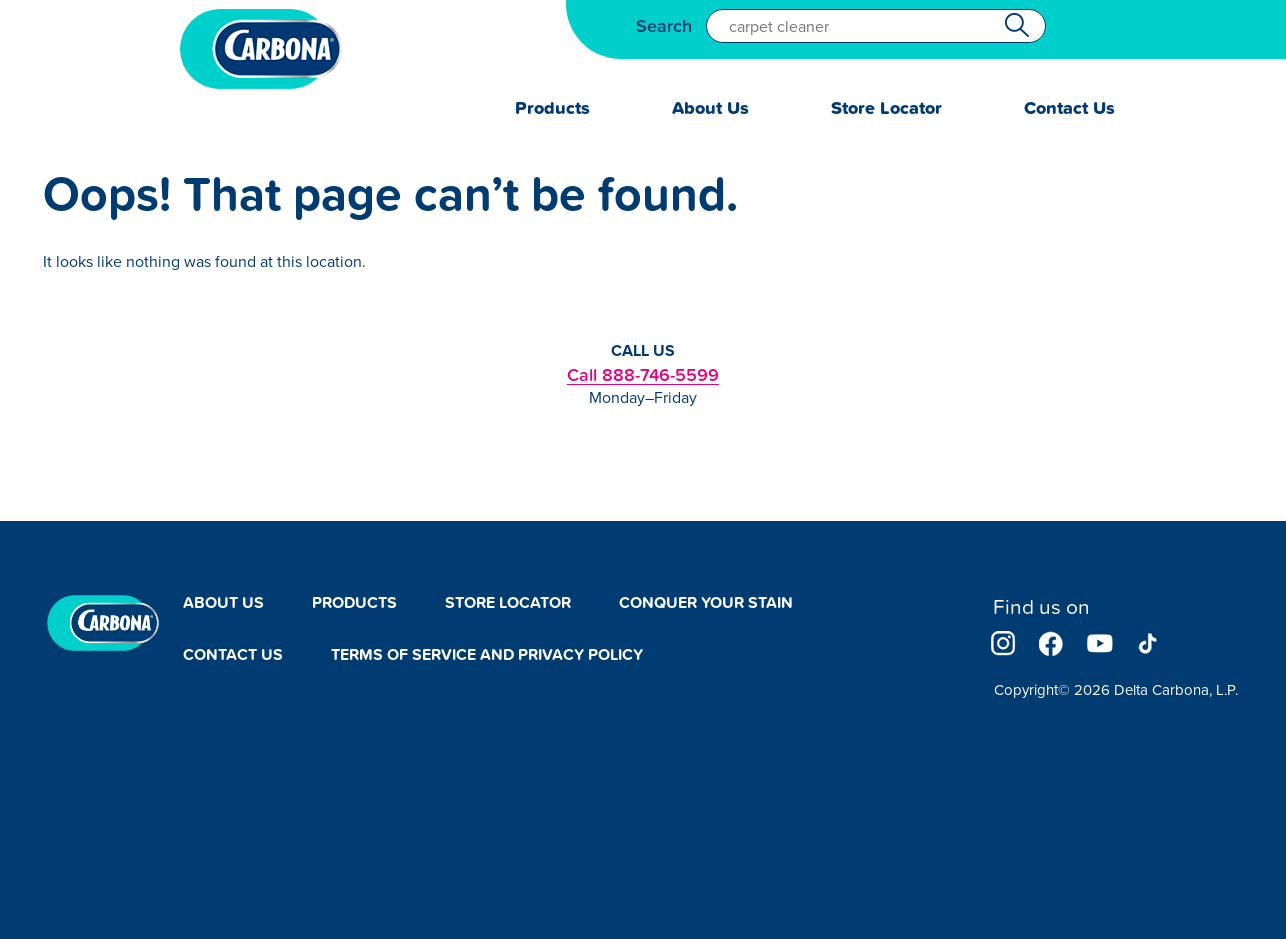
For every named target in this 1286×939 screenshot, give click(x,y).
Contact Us (1069, 107)
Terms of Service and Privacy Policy (487, 654)
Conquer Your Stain (706, 602)
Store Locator (886, 107)
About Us (710, 107)
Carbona (261, 49)
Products (552, 107)
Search (664, 25)
